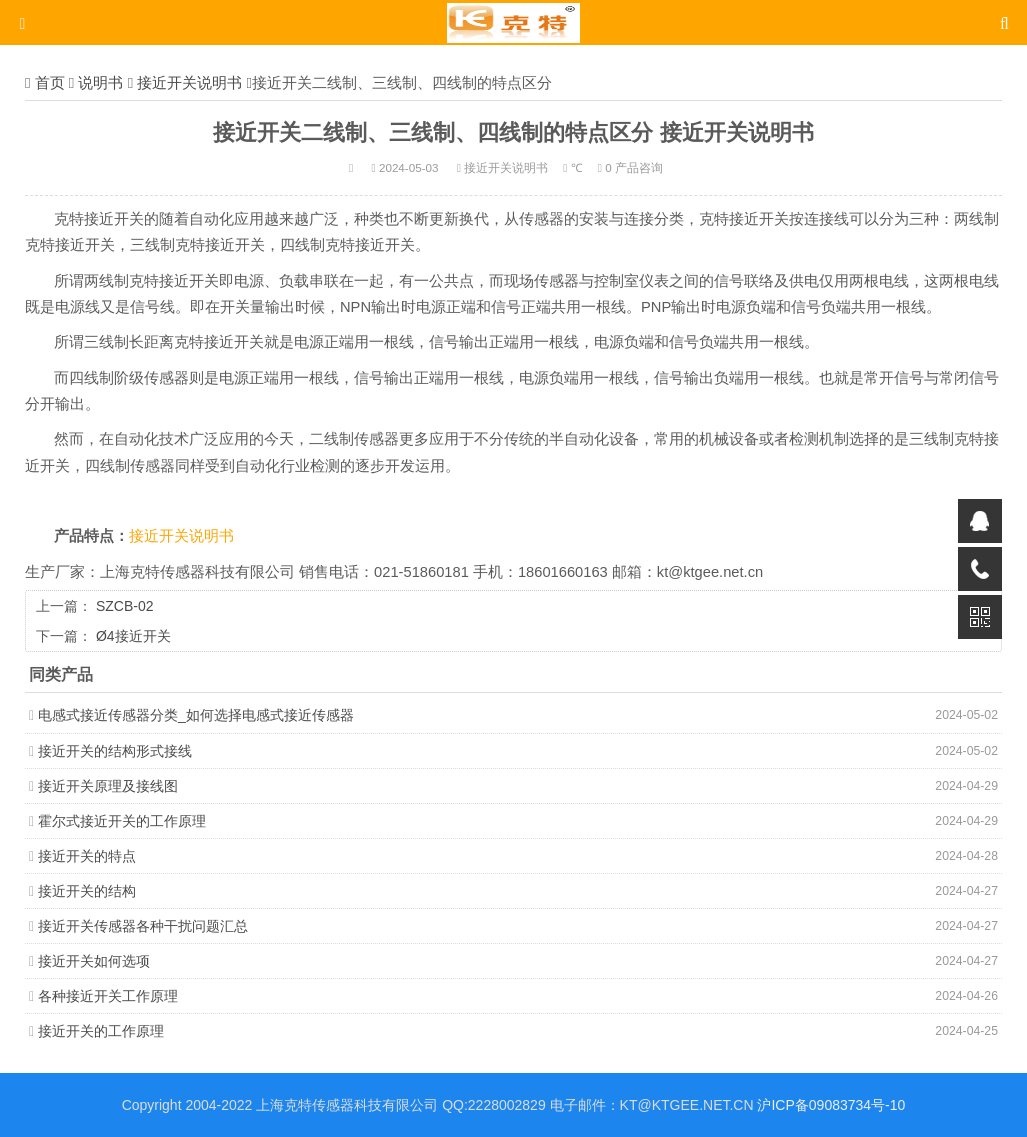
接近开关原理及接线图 (108, 786)
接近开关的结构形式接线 (115, 751)
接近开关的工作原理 (101, 1031)
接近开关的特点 (87, 856)
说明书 (100, 82)
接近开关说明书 (189, 82)
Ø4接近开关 (133, 636)
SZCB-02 (125, 606)
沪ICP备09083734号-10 (831, 1105)
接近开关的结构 (87, 891)
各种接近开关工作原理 (108, 996)
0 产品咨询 (634, 167)
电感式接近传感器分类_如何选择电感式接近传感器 (196, 715)
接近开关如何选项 (94, 961)
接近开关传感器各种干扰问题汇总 (143, 926)
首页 (50, 82)
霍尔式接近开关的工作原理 (122, 821)
